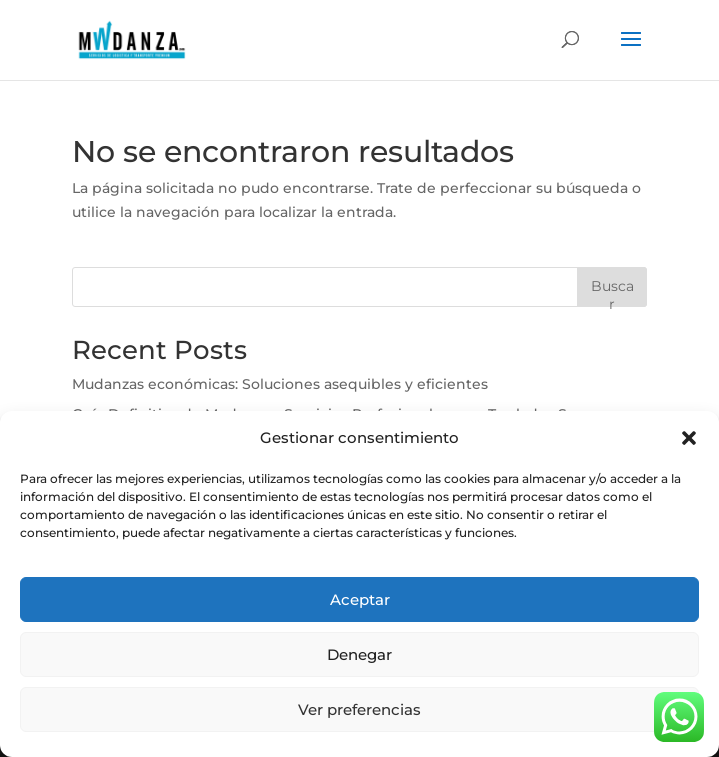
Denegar (359, 654)
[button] (689, 438)
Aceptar (360, 599)
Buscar (612, 291)
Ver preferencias (359, 709)
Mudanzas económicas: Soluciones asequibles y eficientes (280, 384)
